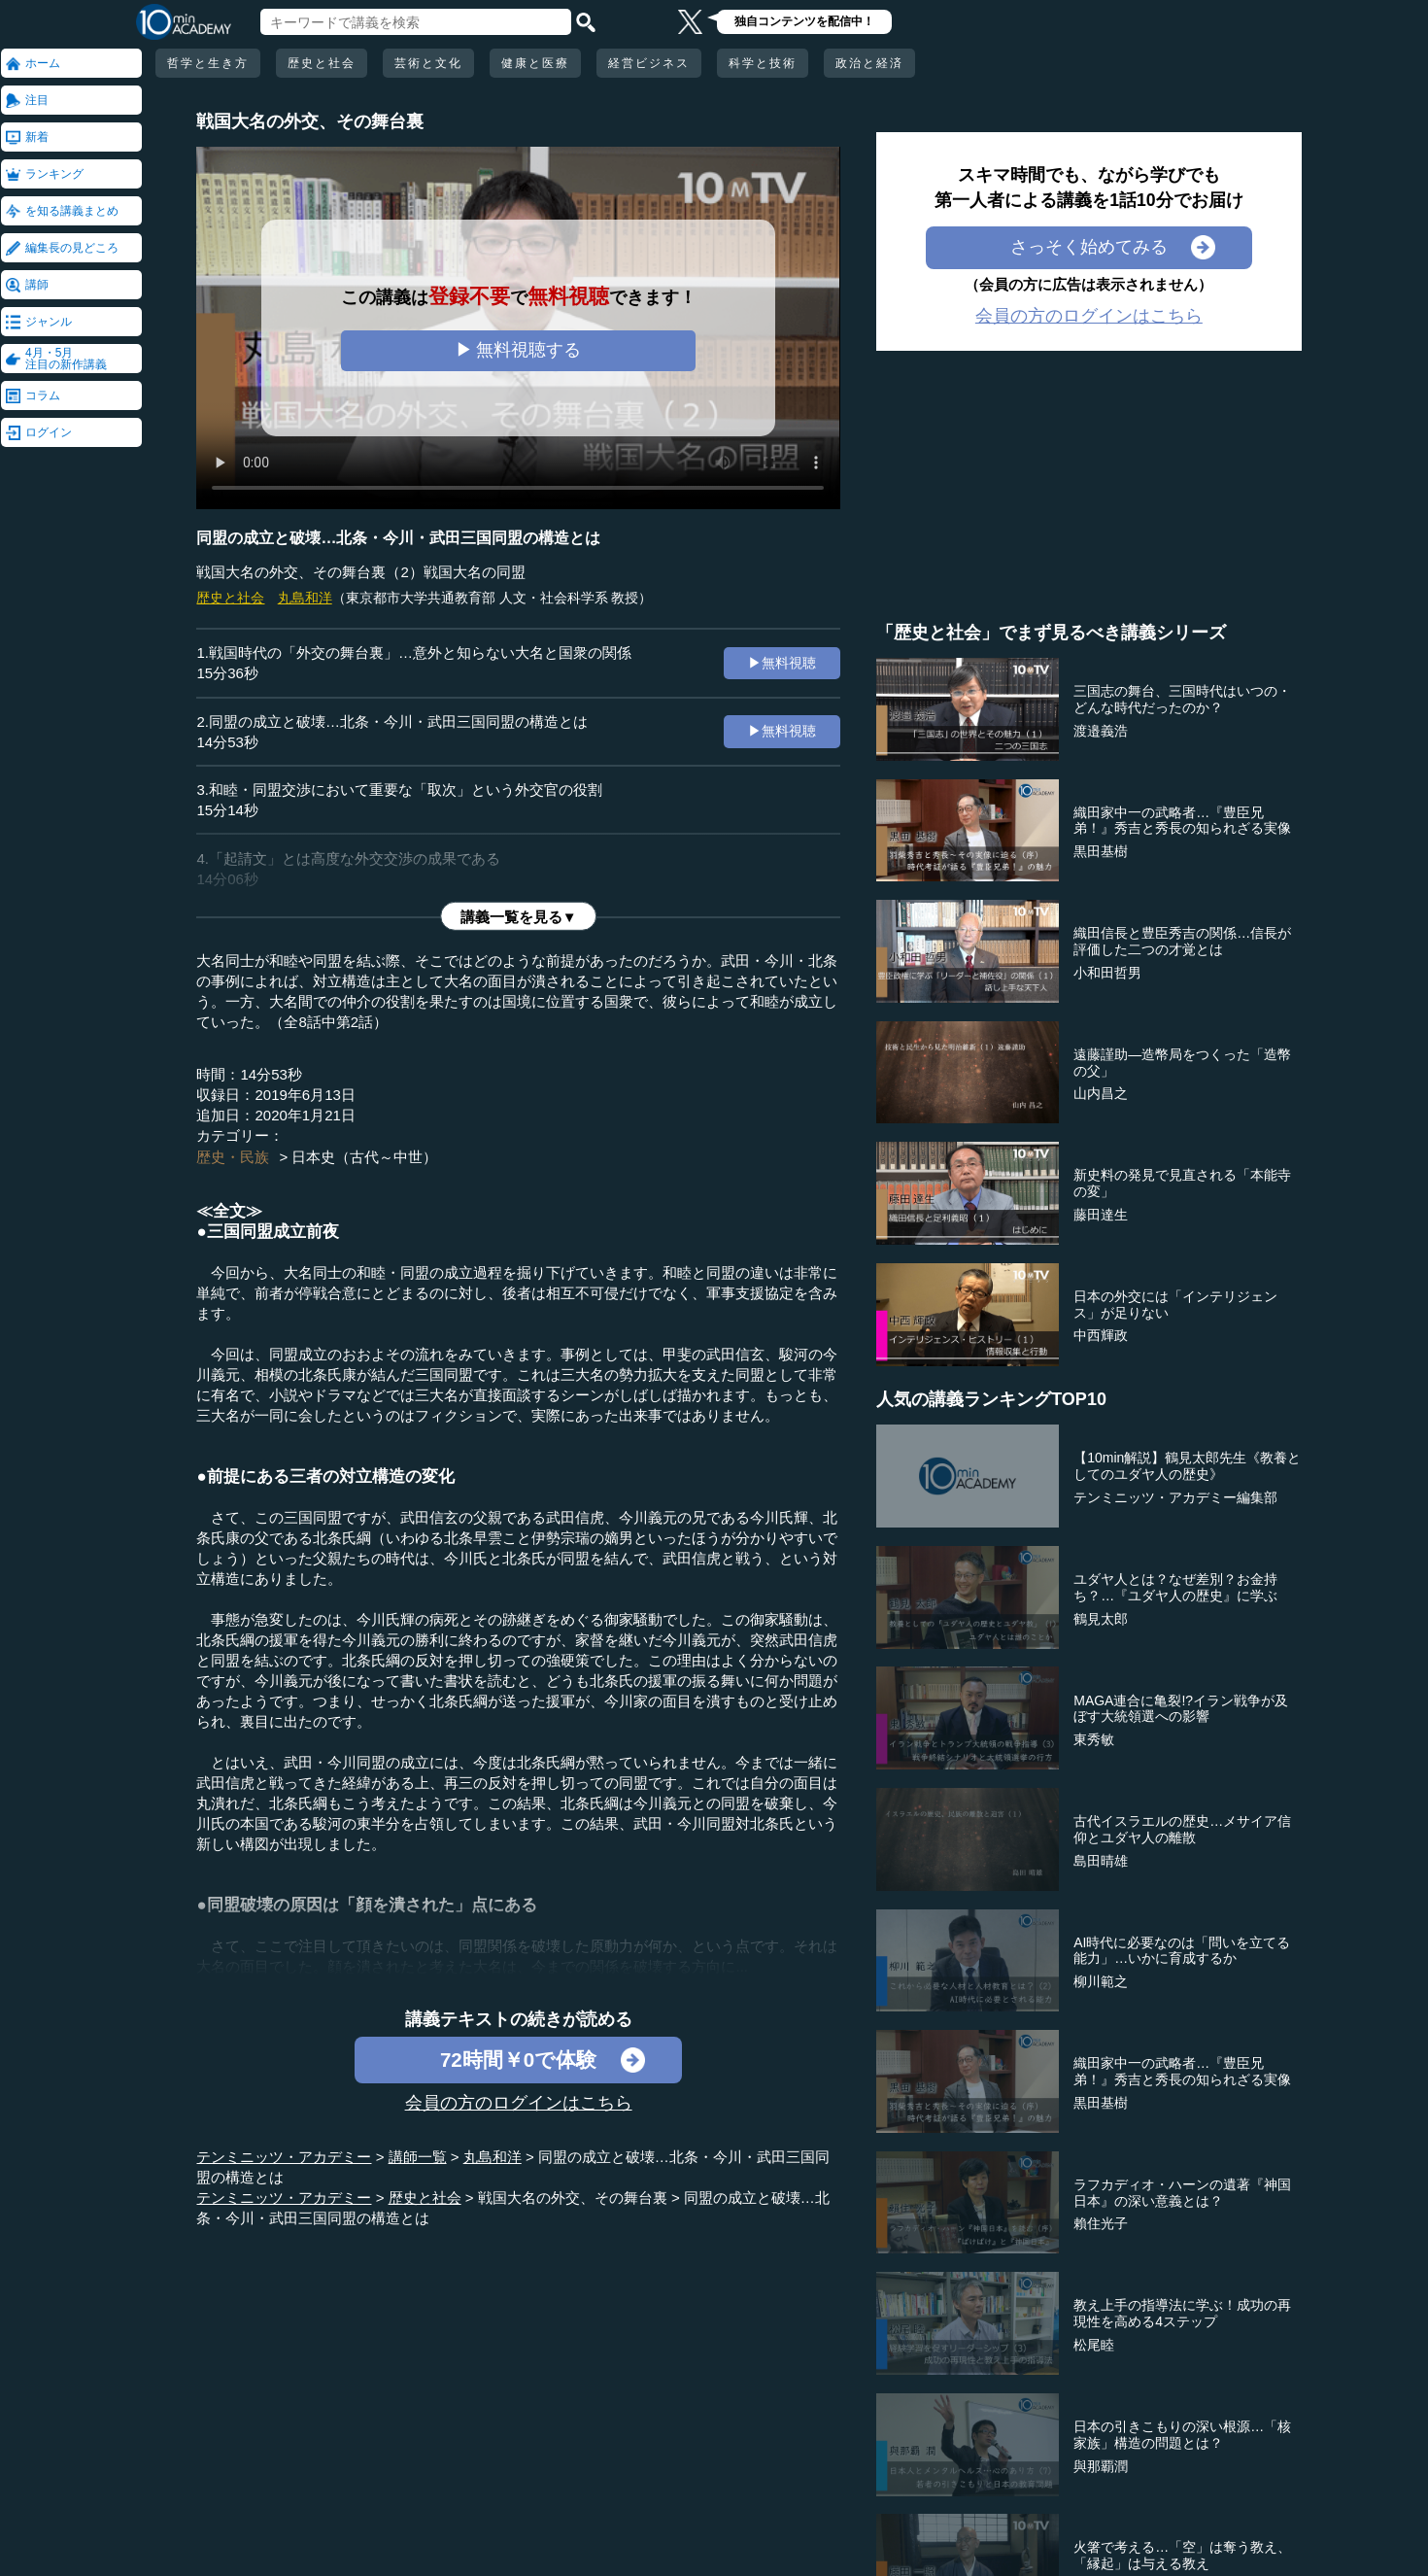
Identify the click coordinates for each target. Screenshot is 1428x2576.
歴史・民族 (232, 1157)
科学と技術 (763, 63)
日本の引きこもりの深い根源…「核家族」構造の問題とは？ (1182, 2435)
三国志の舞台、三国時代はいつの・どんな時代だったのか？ (1182, 699)
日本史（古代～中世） (364, 1157)
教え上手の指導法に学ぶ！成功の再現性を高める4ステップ (1182, 2313)
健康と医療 (535, 63)
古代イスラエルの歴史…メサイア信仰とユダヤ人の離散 (1182, 1829)
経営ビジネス (649, 63)
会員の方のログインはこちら (518, 2102)
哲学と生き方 (208, 63)
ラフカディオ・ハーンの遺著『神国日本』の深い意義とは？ (1182, 2193)
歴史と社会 (322, 63)
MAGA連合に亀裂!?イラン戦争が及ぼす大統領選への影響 (1180, 1709)
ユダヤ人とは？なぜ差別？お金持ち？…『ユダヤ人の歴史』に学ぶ (1175, 1587)
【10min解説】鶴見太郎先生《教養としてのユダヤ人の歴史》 (1187, 1466)
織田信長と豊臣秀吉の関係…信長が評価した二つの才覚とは (1182, 941)
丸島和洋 (305, 597)
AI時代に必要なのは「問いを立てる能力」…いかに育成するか (1181, 1951)
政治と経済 (869, 63)
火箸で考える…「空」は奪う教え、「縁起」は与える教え (1182, 2555)
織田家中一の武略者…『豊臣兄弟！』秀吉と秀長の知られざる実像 (1182, 821)
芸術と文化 (428, 63)
